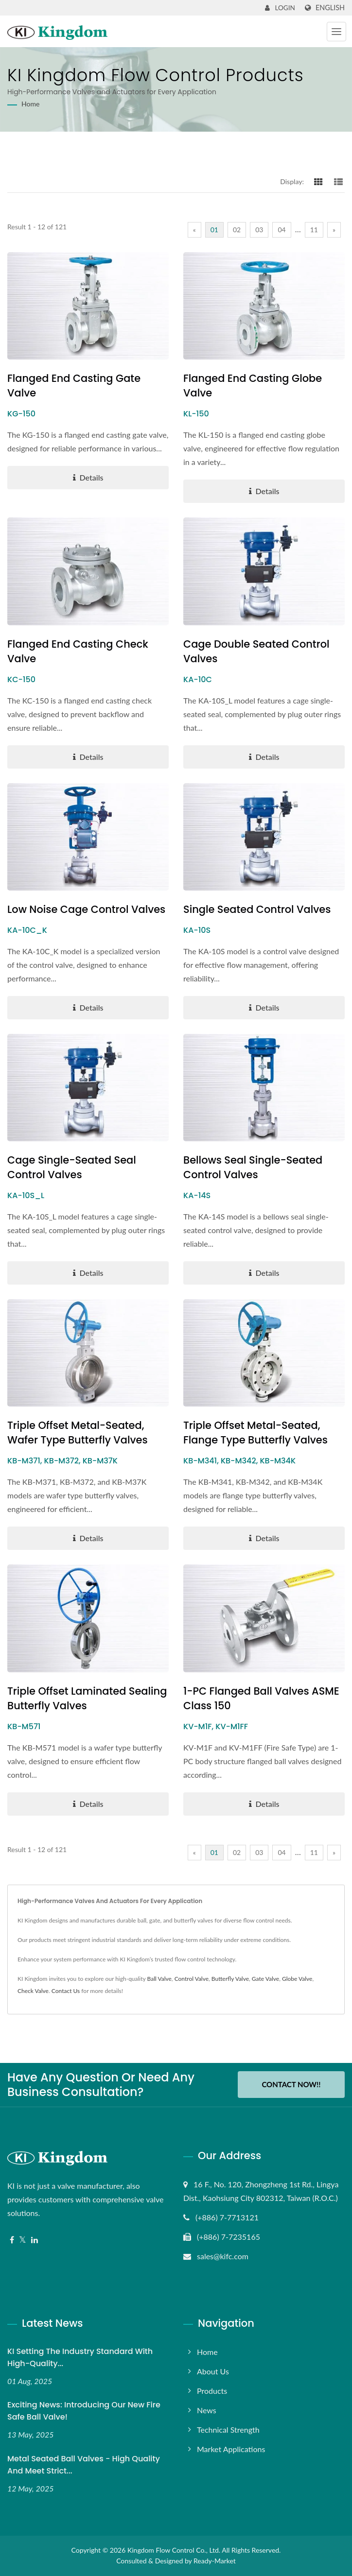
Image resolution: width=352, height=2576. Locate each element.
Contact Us (66, 1990)
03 (259, 229)
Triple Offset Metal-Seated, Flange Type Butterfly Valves (255, 1433)
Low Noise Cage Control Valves (86, 909)
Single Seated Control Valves (257, 909)
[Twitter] (22, 2240)
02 (237, 229)
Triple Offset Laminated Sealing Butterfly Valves (87, 1698)
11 (314, 229)
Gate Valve (265, 1978)
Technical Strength (228, 2429)
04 (281, 229)
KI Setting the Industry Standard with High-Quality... (80, 2357)
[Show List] (338, 181)
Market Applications (231, 2449)
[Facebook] (12, 2240)
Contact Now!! (291, 2084)
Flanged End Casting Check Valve (78, 651)
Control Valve (192, 1978)
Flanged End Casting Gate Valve (74, 385)
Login (280, 8)
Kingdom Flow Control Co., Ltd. (173, 2550)
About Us (213, 2371)
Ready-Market (215, 2561)
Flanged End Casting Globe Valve (252, 385)
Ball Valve (159, 1978)
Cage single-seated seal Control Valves (72, 1167)
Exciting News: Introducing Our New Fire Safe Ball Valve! (83, 2411)
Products (212, 2390)
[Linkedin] (34, 2240)
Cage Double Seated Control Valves (256, 651)
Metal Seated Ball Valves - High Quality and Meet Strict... (83, 2465)
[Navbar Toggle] (336, 31)
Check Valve (33, 1990)
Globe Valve (297, 1978)
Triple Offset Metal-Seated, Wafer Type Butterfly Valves (77, 1433)
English (330, 8)
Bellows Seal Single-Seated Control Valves (253, 1167)
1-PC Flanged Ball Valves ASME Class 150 (261, 1698)
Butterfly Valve (230, 1978)
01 (214, 229)
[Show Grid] (318, 181)
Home (30, 104)
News (206, 2410)
